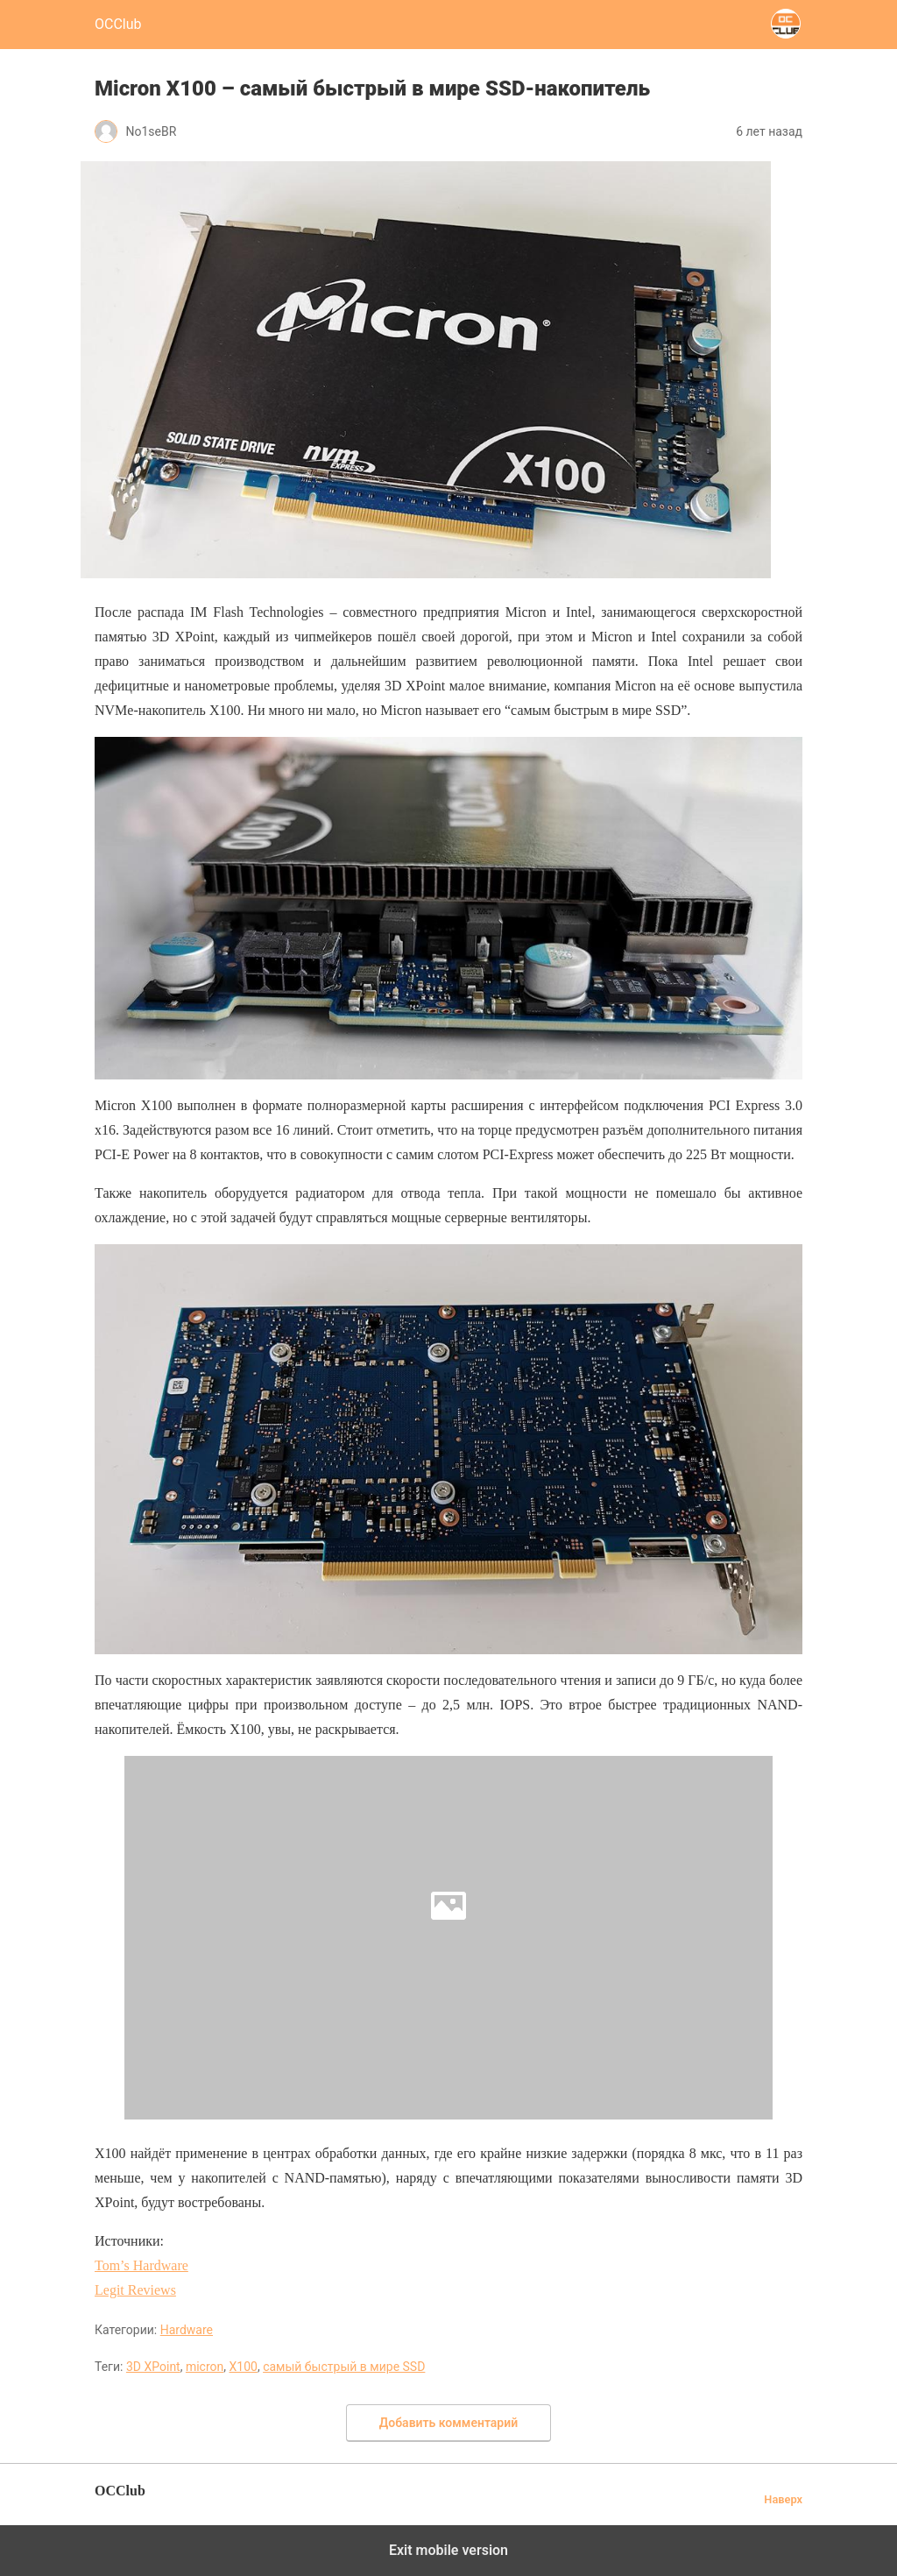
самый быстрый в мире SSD (344, 2367)
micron (204, 2367)
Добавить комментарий (448, 2423)
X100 (244, 2367)
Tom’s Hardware (141, 2265)
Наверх (783, 2499)
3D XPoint (153, 2367)
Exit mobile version (448, 2550)
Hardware (186, 2330)
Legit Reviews (135, 2289)
